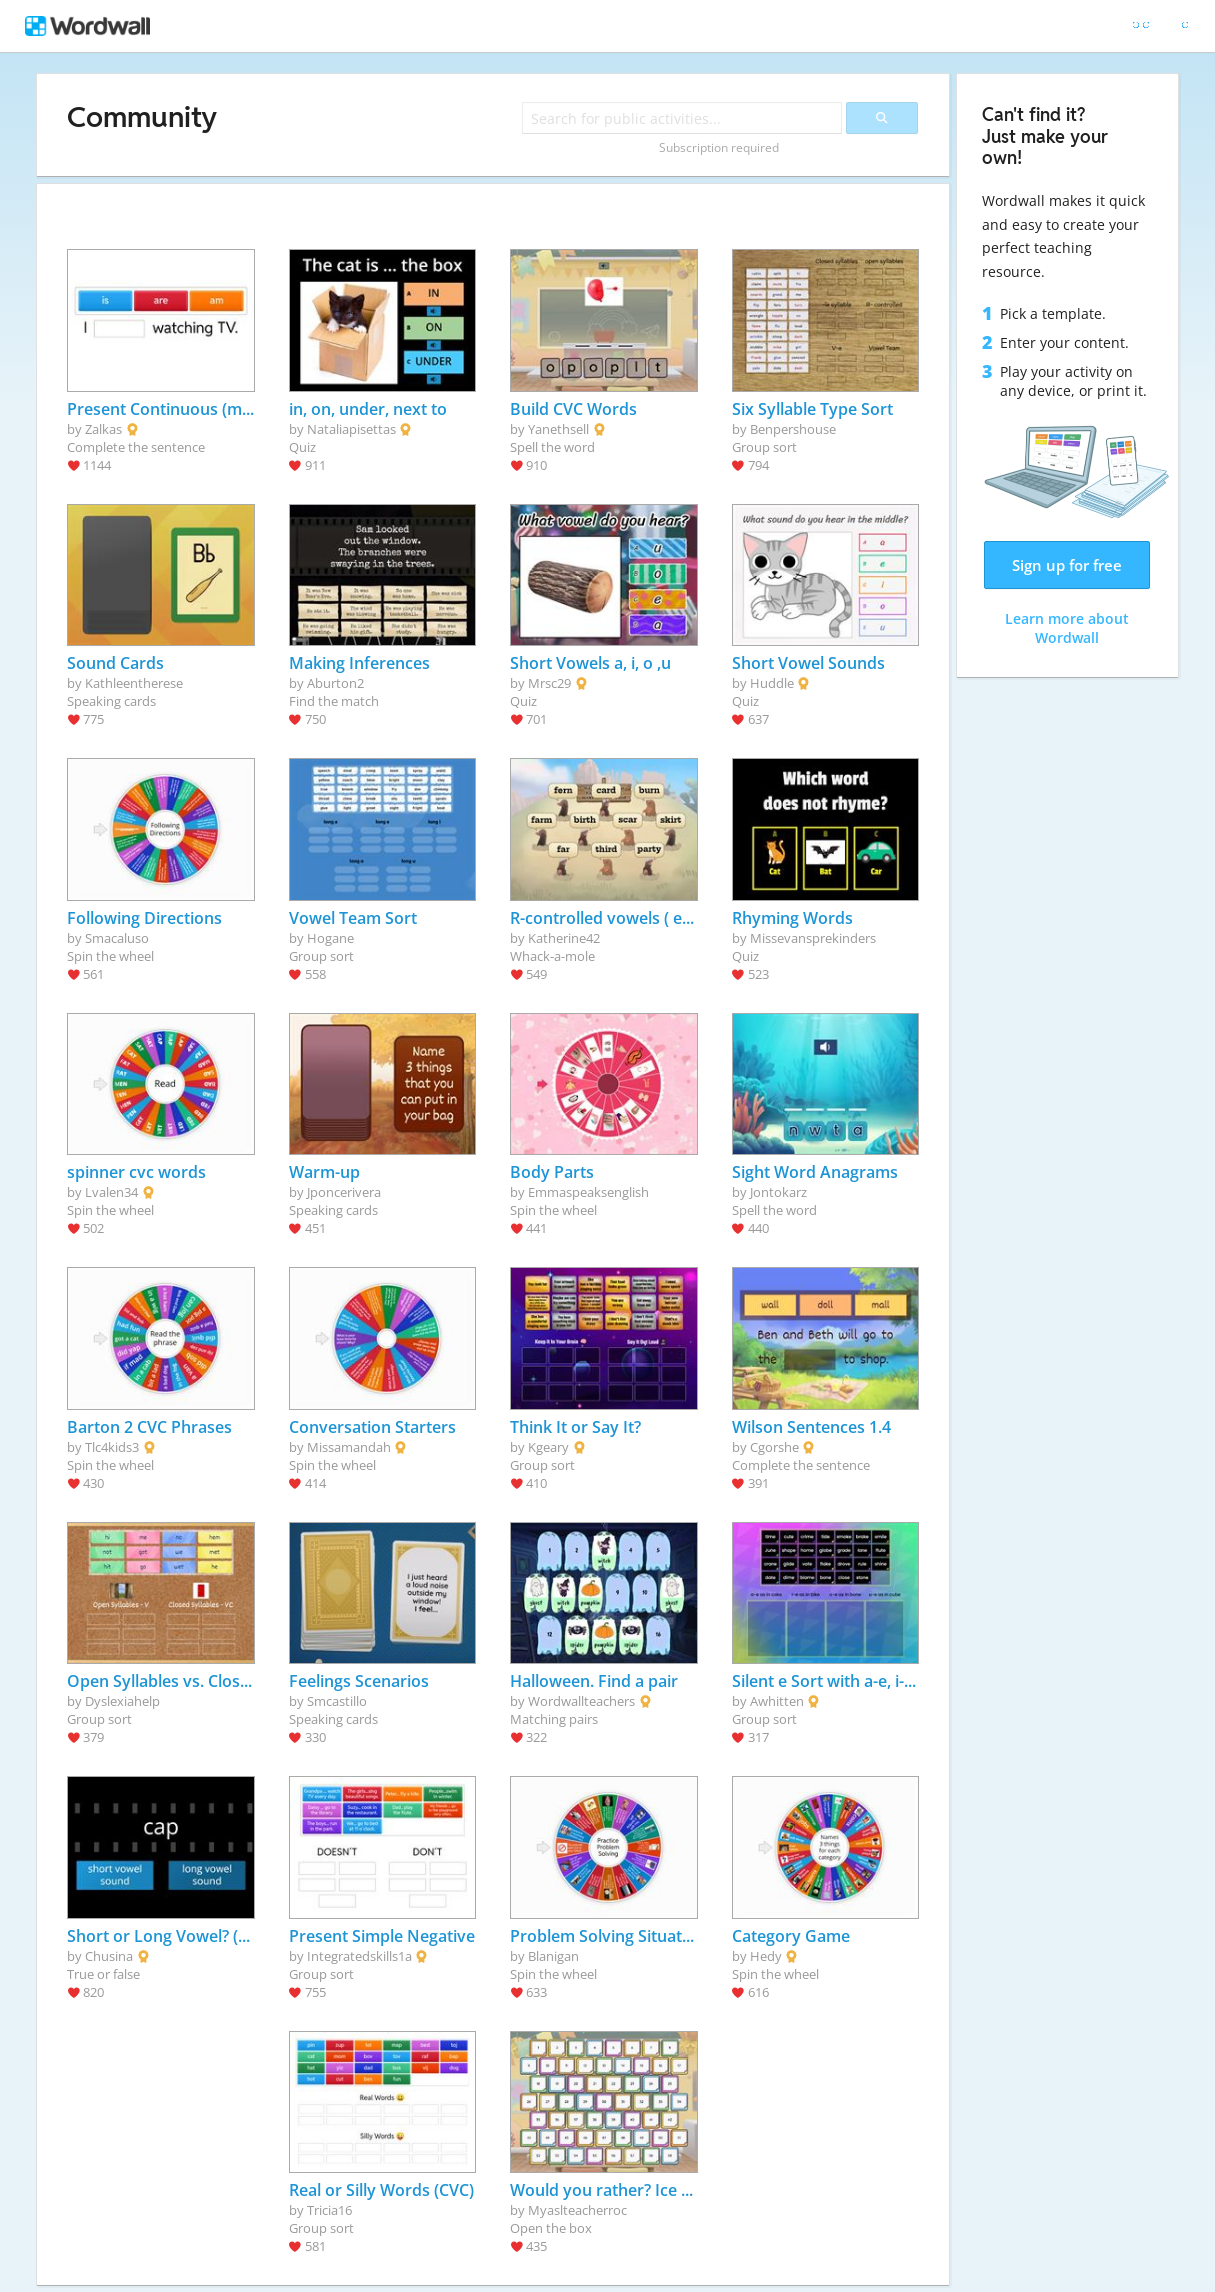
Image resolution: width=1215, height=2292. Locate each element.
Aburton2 (335, 683)
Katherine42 (564, 938)
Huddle (772, 683)
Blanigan (553, 1956)
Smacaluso (117, 938)
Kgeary (548, 1447)
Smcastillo (337, 1701)
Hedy (766, 1956)
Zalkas (103, 429)
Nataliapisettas (351, 429)
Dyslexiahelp (122, 1701)
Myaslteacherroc (577, 2210)
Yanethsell (558, 429)
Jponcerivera (344, 1192)
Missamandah (349, 1447)
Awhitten (777, 1701)
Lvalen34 (111, 1192)
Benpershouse (793, 429)
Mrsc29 (549, 683)
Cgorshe (774, 1447)
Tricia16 (329, 2210)
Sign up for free (1067, 565)
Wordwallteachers (581, 1701)
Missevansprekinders (813, 938)
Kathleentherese (134, 683)
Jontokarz (778, 1192)
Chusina (109, 1956)
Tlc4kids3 (112, 1447)
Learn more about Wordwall (1067, 628)
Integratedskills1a (359, 1956)
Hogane (330, 938)
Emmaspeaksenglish (588, 1192)
